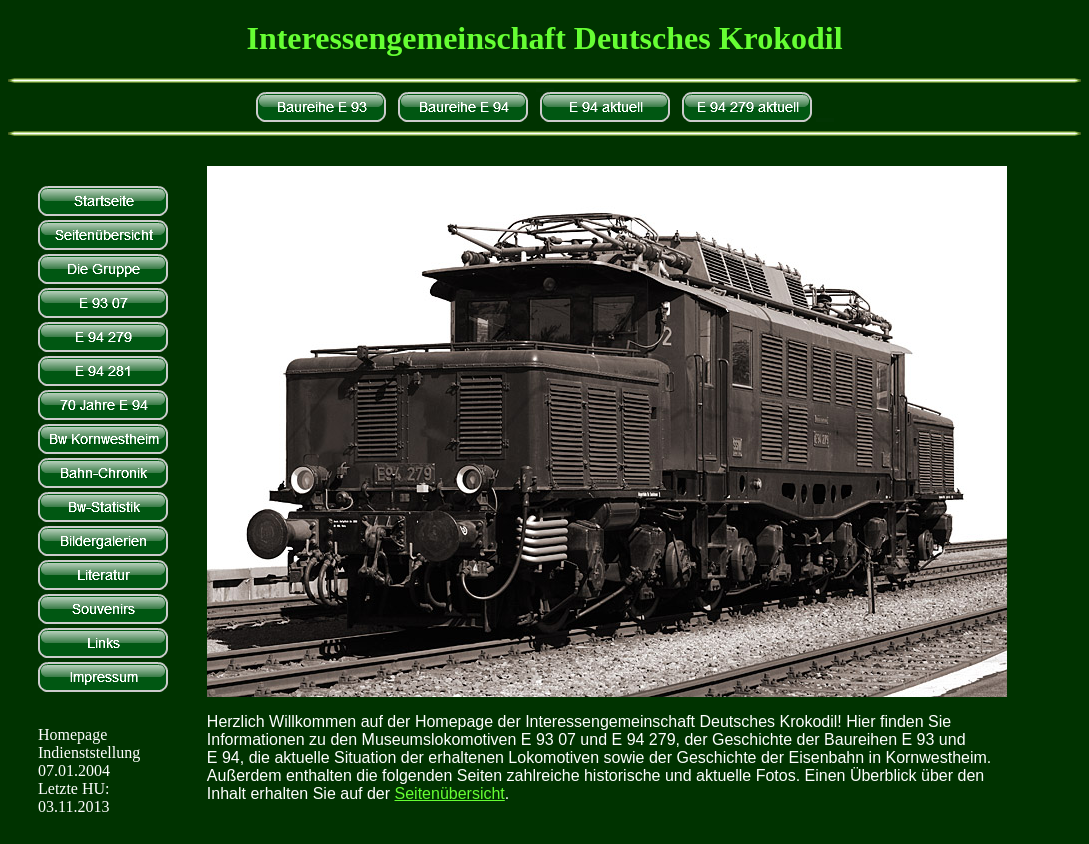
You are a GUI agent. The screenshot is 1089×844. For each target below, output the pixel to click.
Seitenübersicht (450, 793)
